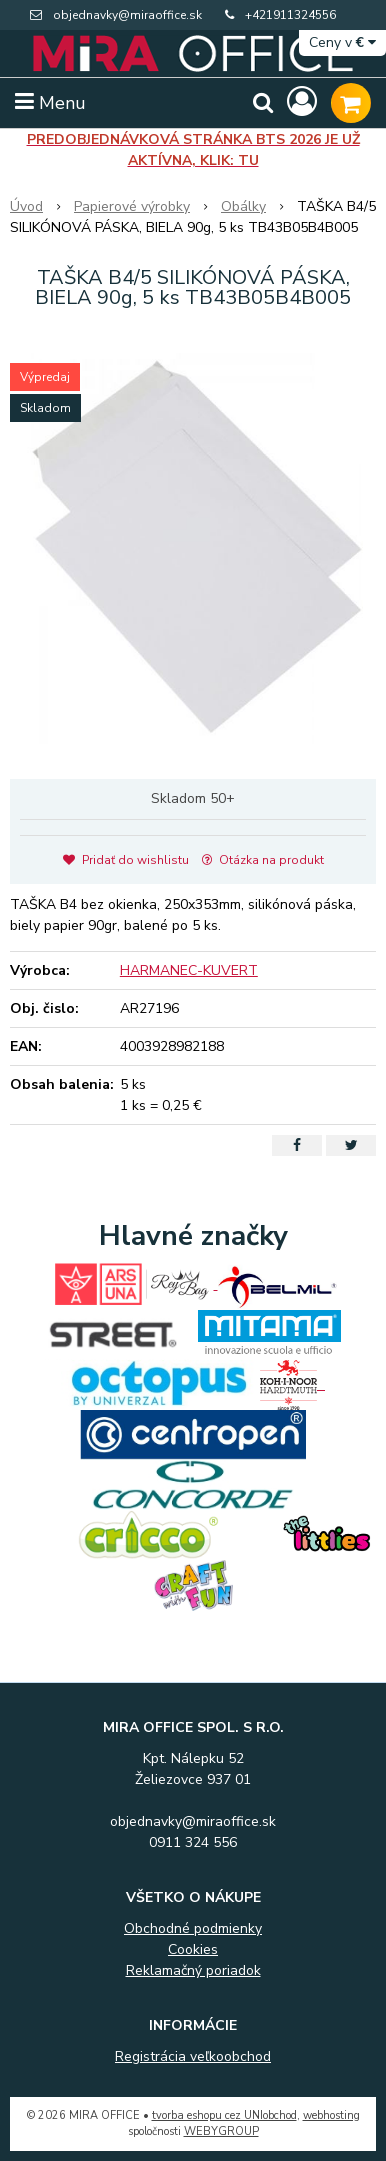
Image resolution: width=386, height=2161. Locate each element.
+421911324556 (290, 15)
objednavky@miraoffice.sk (127, 15)
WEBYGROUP (221, 2131)
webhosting (331, 2115)
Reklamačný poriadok (193, 1970)
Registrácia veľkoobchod (193, 2056)
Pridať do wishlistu (126, 860)
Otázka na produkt (263, 860)
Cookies (193, 1949)
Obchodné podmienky (193, 1928)
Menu (50, 103)
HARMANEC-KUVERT (189, 970)
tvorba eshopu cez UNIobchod (224, 2115)
